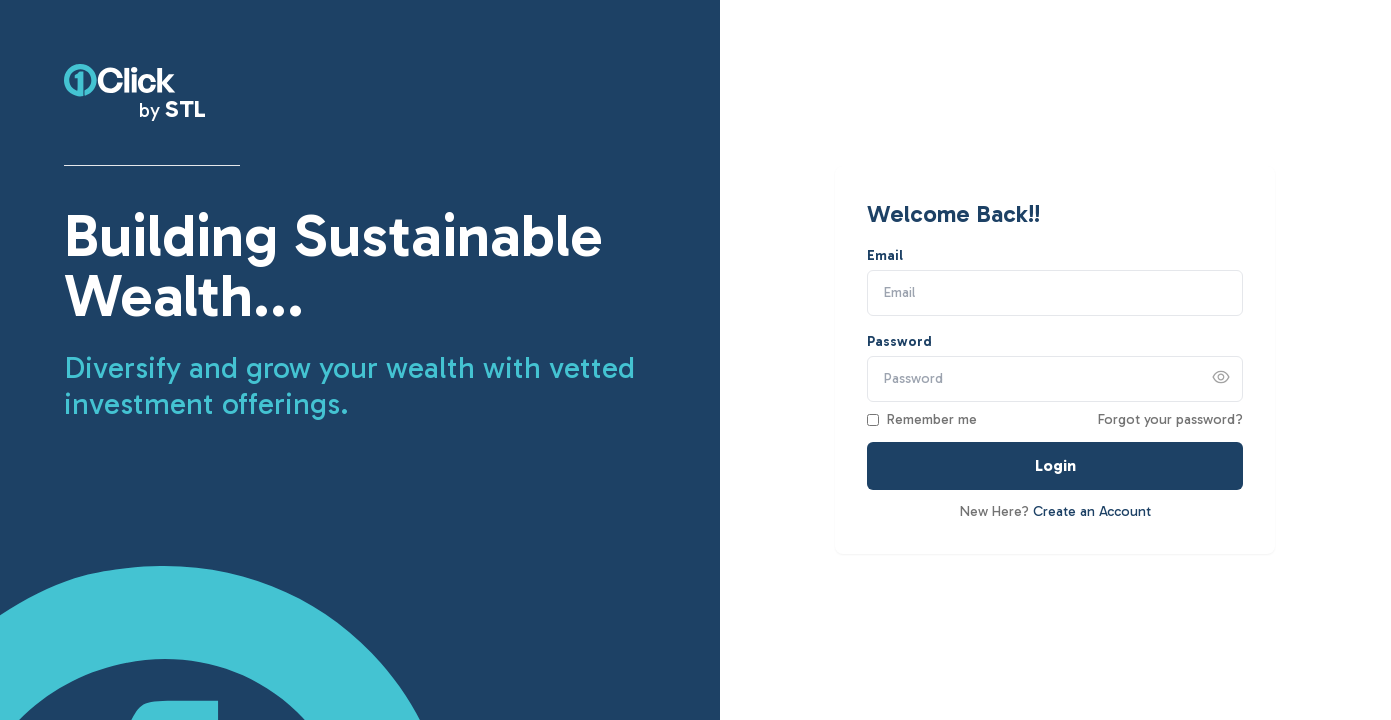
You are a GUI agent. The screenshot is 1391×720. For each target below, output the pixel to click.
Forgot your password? (1170, 419)
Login (1055, 465)
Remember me (932, 419)
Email (885, 255)
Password (899, 341)
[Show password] (1221, 377)
